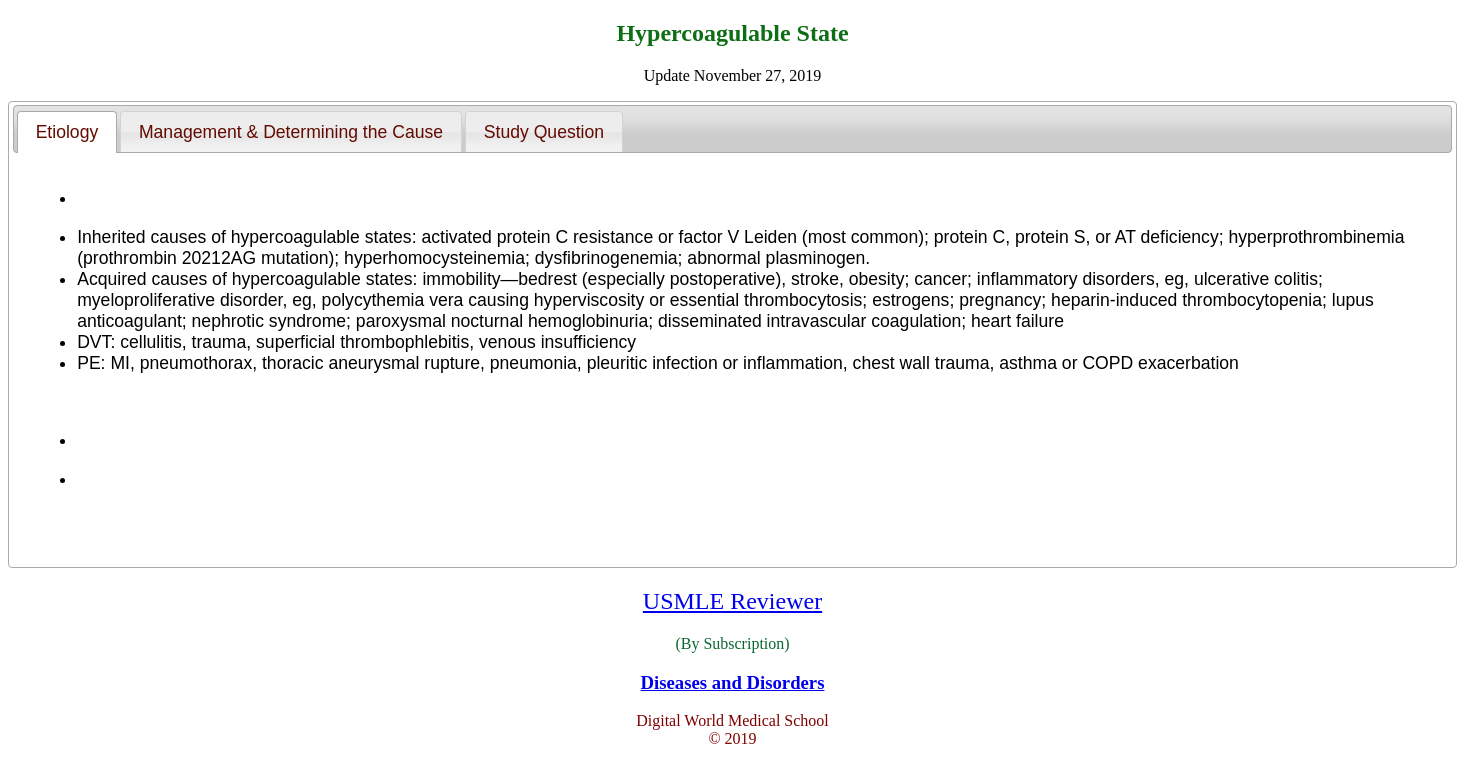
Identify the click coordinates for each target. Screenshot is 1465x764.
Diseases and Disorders (733, 682)
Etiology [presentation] (67, 132)
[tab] (67, 132)
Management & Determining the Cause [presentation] (291, 132)
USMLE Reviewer (732, 601)
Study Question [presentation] (544, 132)
